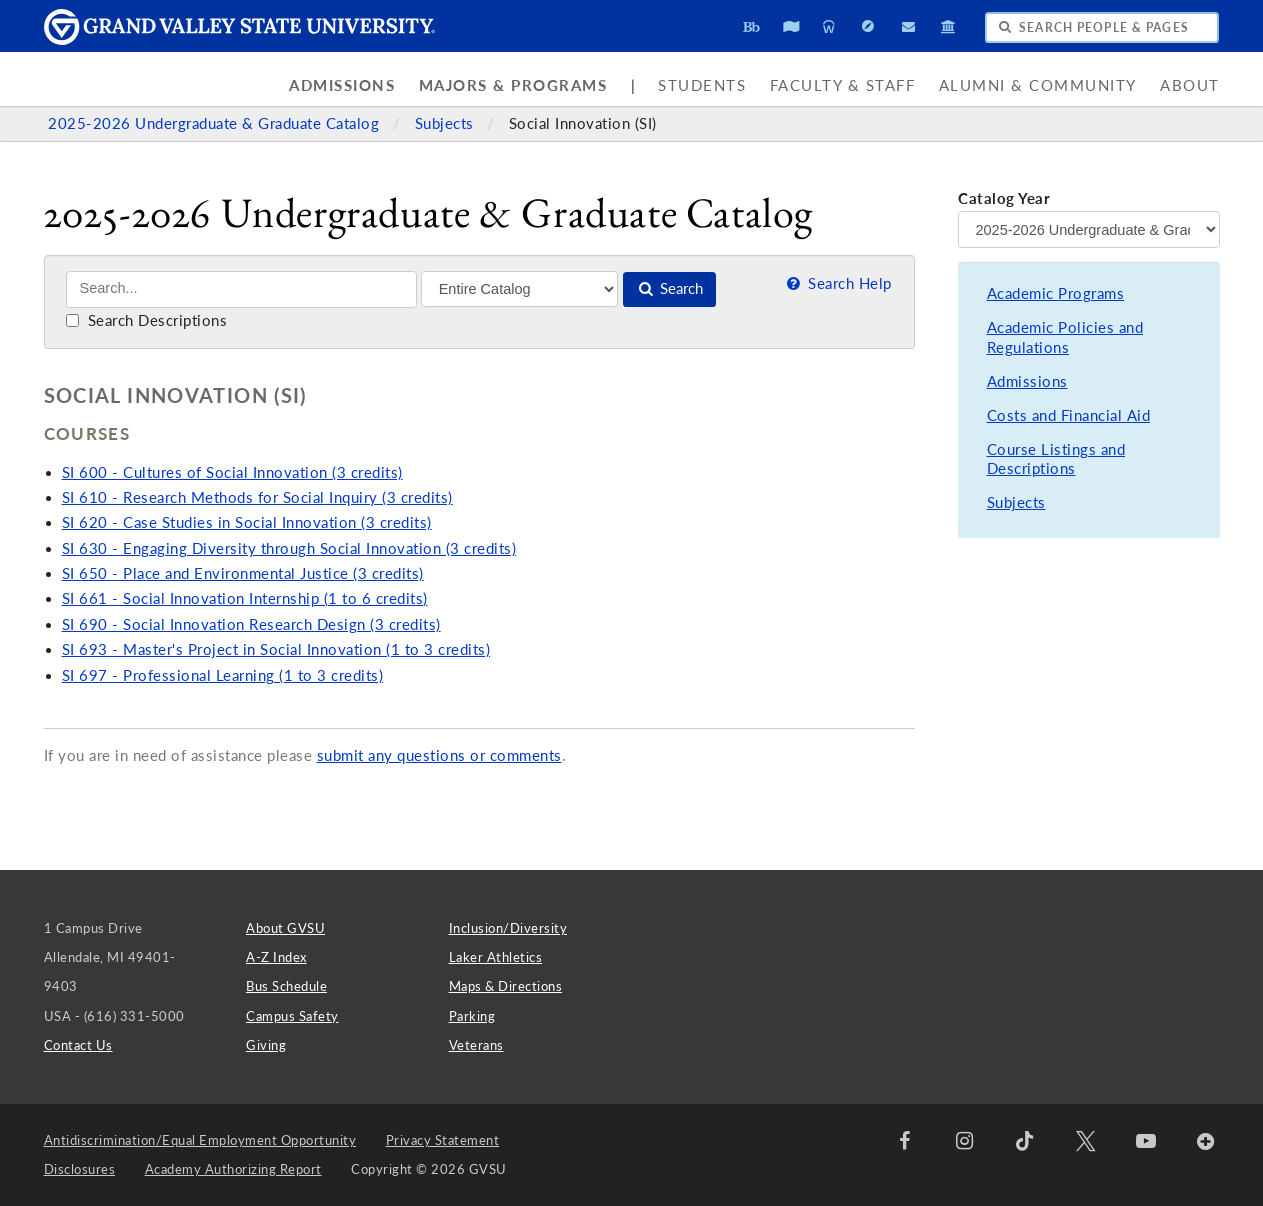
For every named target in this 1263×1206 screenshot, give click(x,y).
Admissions (342, 85)
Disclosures (80, 1169)
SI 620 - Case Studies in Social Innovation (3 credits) (247, 522)
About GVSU (285, 928)
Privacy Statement (443, 1140)
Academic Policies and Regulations (1065, 337)
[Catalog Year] (1088, 229)
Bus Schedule (286, 986)
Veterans (476, 1045)
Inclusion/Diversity (508, 928)
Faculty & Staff (843, 85)
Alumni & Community (1038, 85)
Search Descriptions (146, 320)
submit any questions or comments (439, 755)
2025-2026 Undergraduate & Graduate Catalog (216, 123)
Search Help (838, 283)
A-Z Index (276, 957)
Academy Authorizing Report (233, 1169)
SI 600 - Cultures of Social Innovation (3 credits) (232, 472)
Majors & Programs (513, 85)
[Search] (241, 289)
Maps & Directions (506, 986)
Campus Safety (292, 1016)
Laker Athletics (496, 957)
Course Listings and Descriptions (1056, 459)
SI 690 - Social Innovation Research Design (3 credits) (251, 624)
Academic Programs (1056, 293)
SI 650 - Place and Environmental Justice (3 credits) (243, 573)
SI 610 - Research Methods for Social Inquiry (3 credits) (257, 497)
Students (702, 85)
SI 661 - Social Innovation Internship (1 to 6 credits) (245, 598)
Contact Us (78, 1045)
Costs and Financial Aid (1069, 415)
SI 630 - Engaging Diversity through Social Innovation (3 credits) (289, 548)
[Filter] (519, 289)
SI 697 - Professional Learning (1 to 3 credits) (223, 675)
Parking (472, 1016)
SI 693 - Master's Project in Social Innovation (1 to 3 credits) (276, 649)
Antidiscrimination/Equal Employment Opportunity (200, 1140)
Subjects (447, 123)
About (1190, 85)
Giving (266, 1045)
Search (669, 288)
